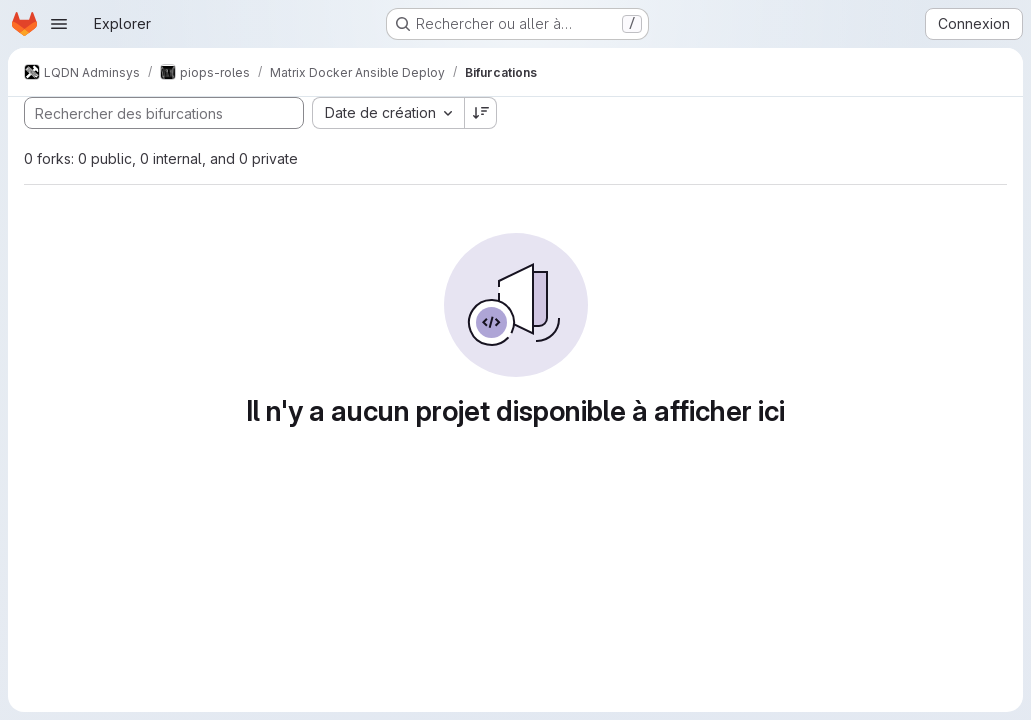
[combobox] (388, 113)
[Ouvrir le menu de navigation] (59, 24)
